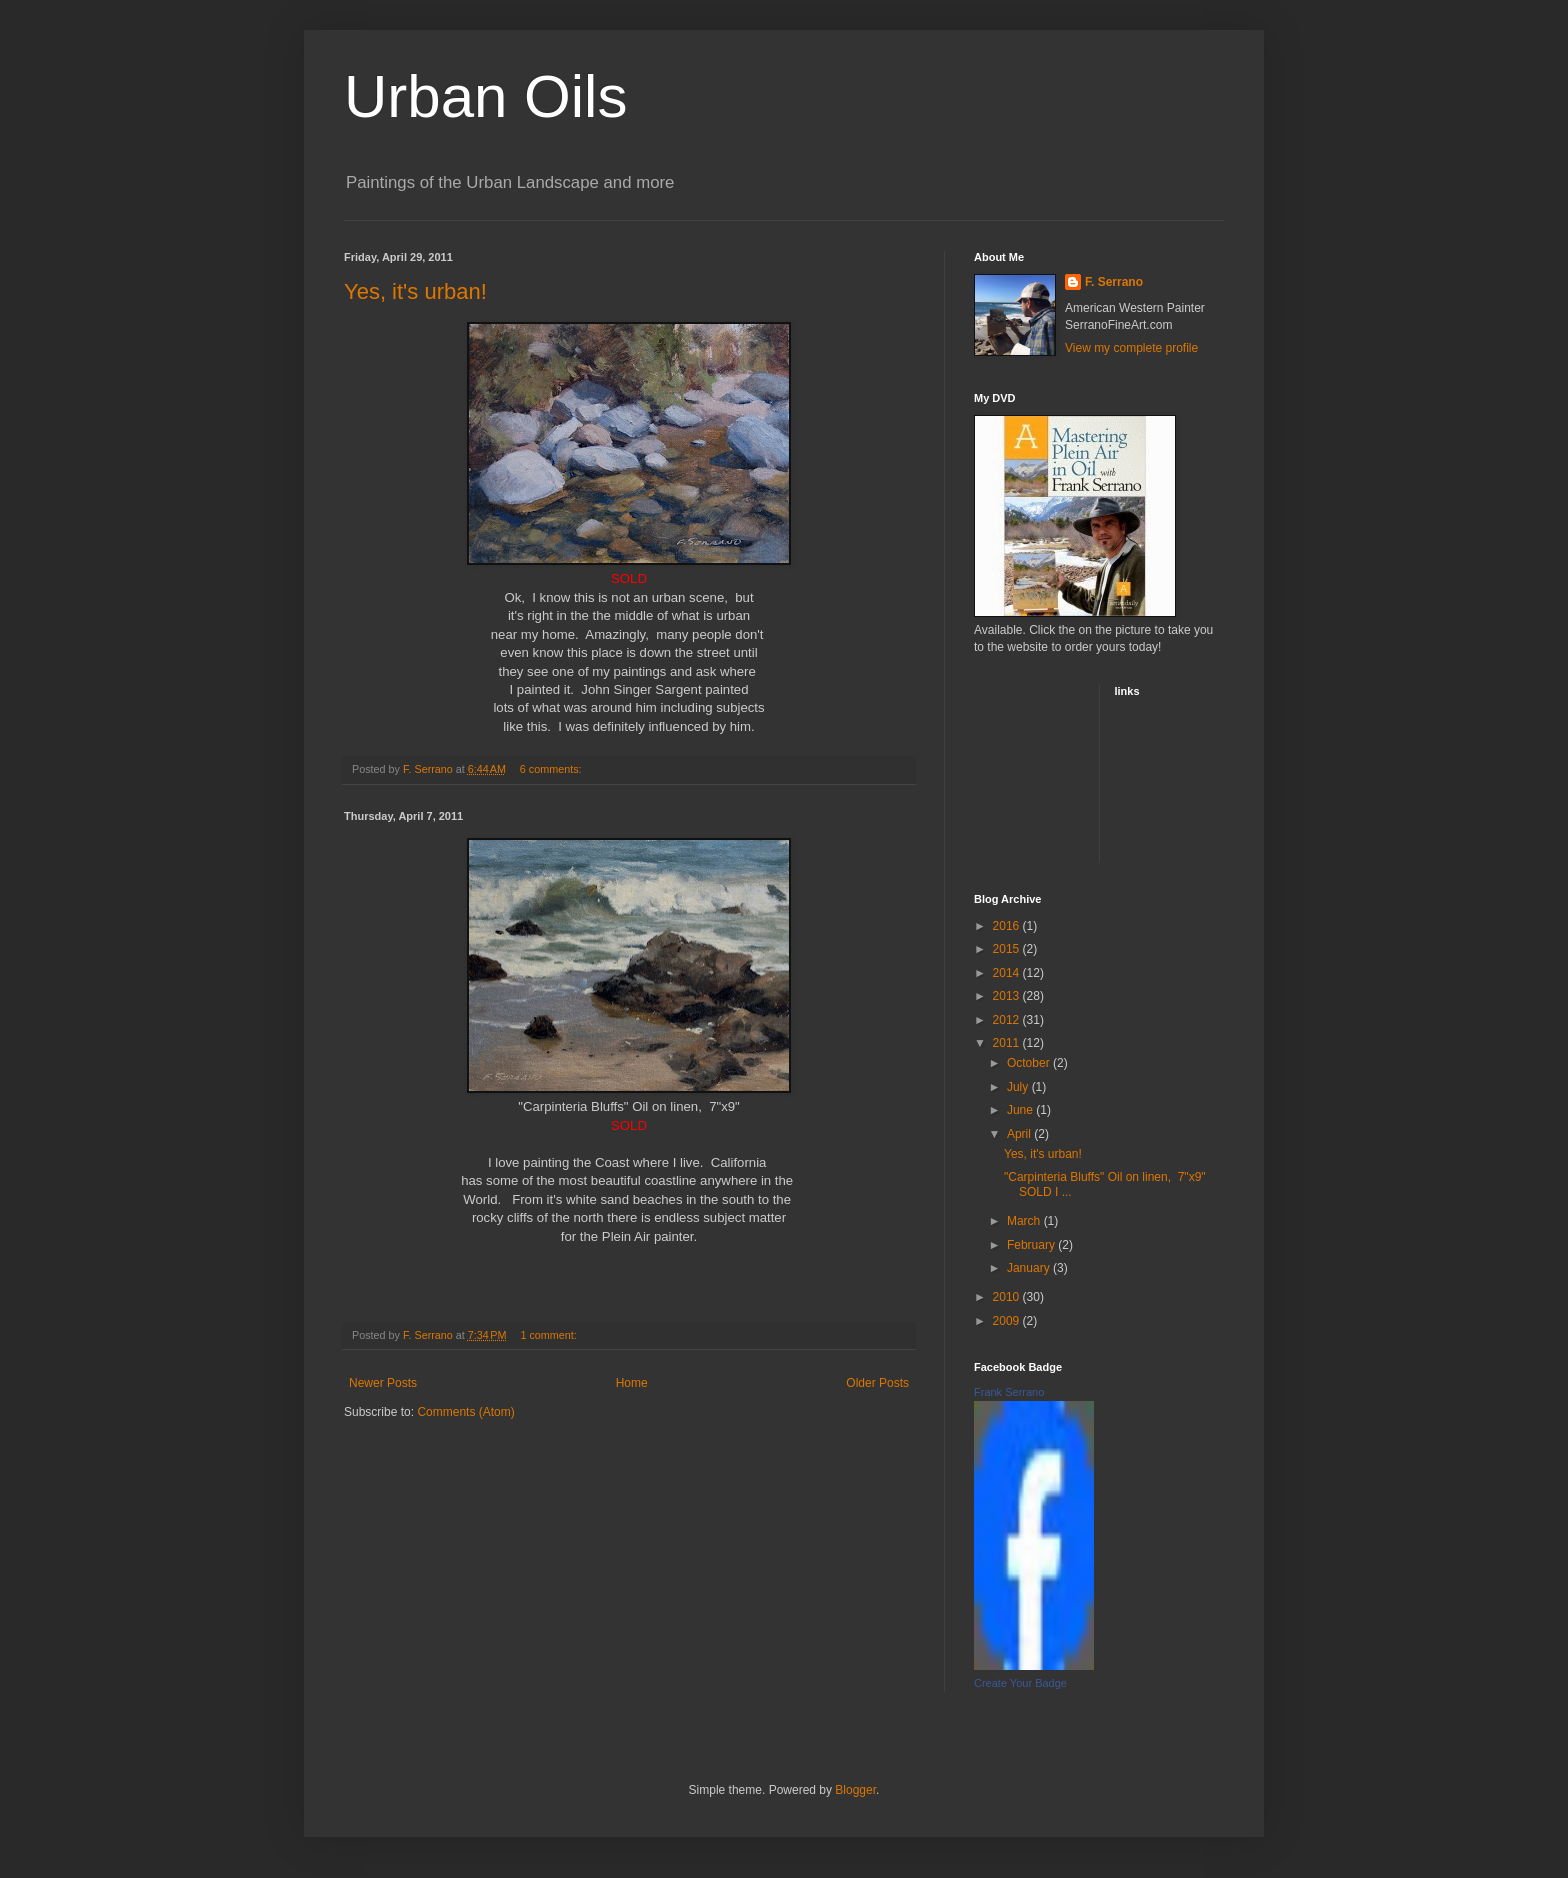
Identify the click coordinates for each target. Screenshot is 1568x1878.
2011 (1008, 1043)
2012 (1008, 1020)
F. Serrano (1114, 282)
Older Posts (877, 1383)
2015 (1008, 949)
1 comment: (549, 1335)
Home (632, 1383)
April (1020, 1134)
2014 (1008, 973)
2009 (1008, 1321)
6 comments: (552, 769)
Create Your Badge (1020, 1683)
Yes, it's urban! (415, 291)
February (1032, 1245)
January (1030, 1268)
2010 (1008, 1297)
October (1030, 1063)
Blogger (855, 1790)
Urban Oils (485, 96)
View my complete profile (1131, 348)
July (1019, 1087)
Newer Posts (383, 1383)
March (1025, 1221)
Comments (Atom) (465, 1412)
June (1021, 1110)
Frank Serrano (1009, 1392)
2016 (1008, 926)
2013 (1008, 996)
